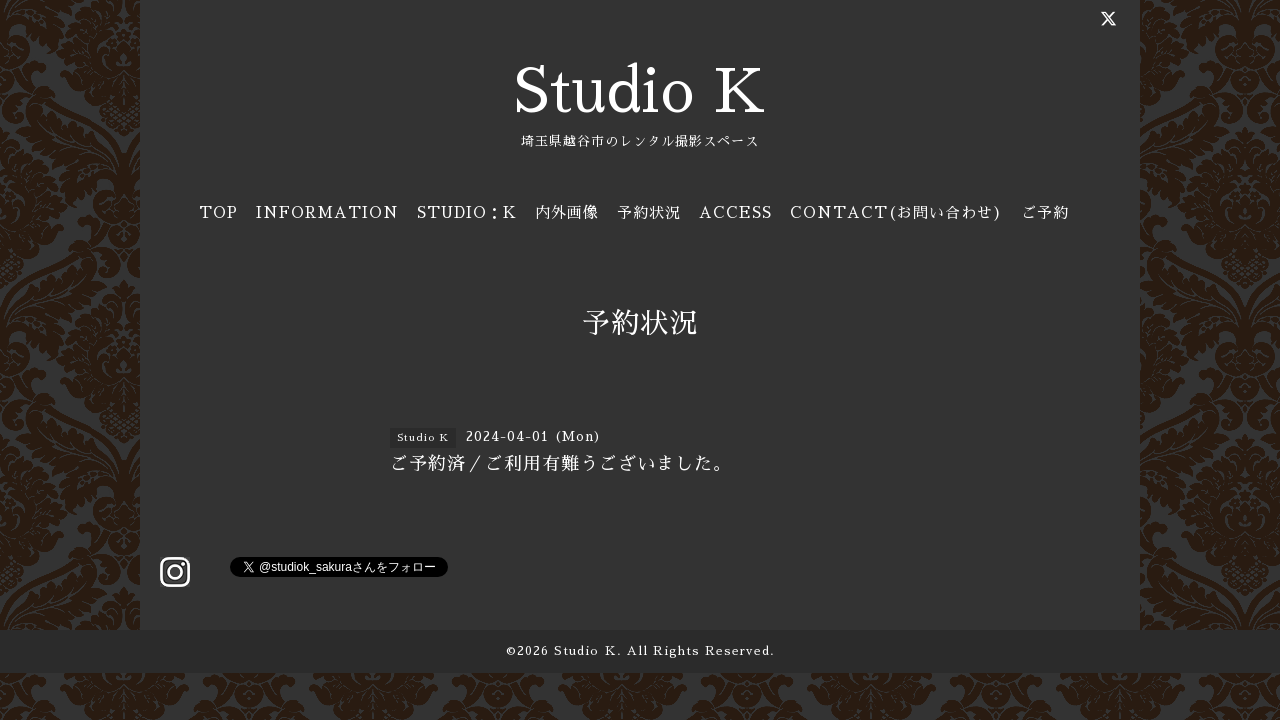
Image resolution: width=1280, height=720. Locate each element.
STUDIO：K (467, 212)
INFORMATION (327, 212)
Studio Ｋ (585, 651)
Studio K (640, 92)
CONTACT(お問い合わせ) (896, 212)
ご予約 (1045, 212)
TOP (218, 212)
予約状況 (649, 212)
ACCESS (735, 212)
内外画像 (567, 212)
